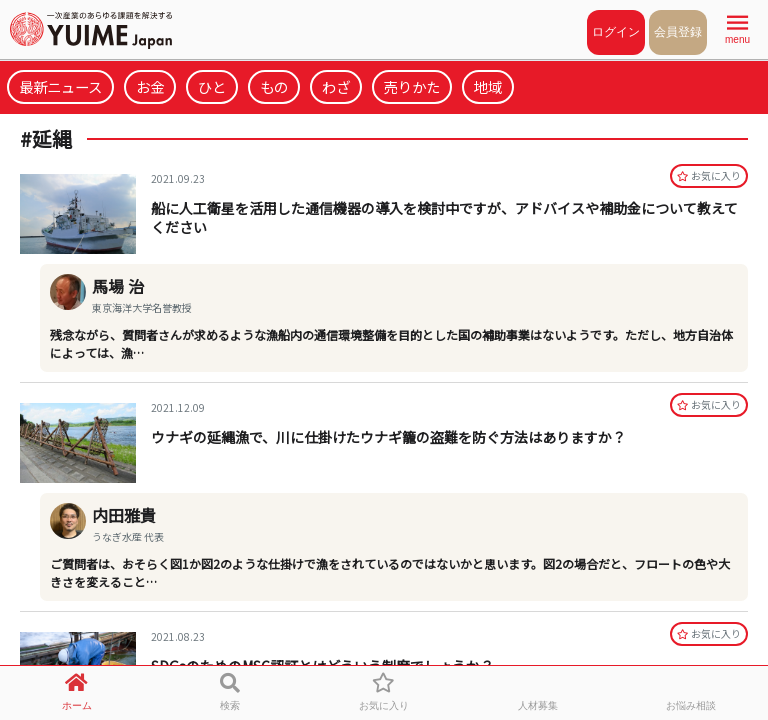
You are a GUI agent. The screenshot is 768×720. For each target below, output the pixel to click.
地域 (488, 86)
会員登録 (678, 32)
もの (274, 86)
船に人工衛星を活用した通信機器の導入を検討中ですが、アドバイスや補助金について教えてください (444, 217)
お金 (150, 86)
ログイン (616, 32)
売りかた (412, 86)
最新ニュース (60, 86)
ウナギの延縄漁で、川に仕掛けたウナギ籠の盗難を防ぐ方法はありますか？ (388, 437)
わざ (336, 86)
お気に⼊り (709, 175)
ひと (212, 86)
